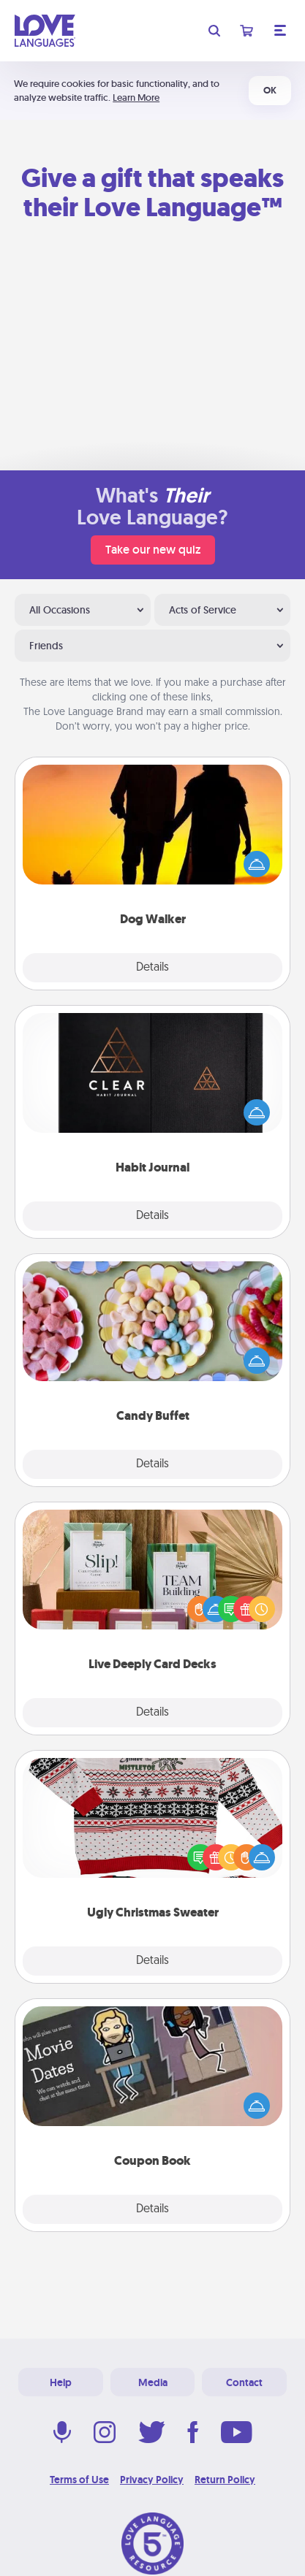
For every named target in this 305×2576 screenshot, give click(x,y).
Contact (244, 2382)
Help (61, 2382)
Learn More (136, 97)
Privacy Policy (152, 2479)
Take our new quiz (152, 549)
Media (152, 2382)
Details (152, 968)
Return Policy (225, 2479)
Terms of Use (79, 2479)
